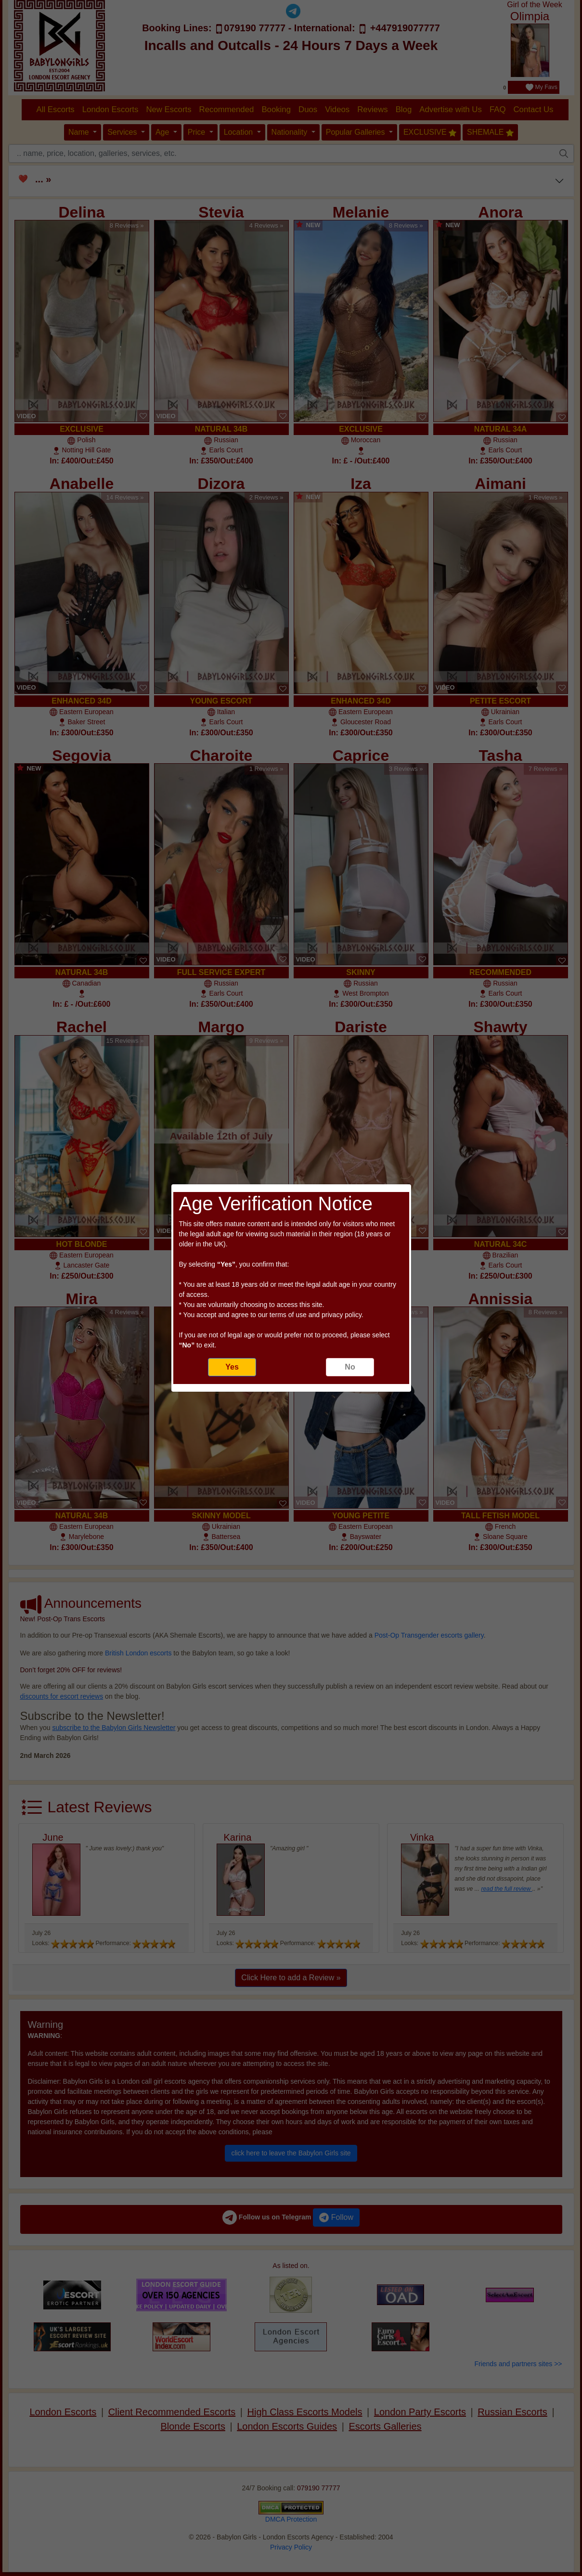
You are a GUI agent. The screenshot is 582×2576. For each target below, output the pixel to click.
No (350, 1367)
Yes (232, 1367)
